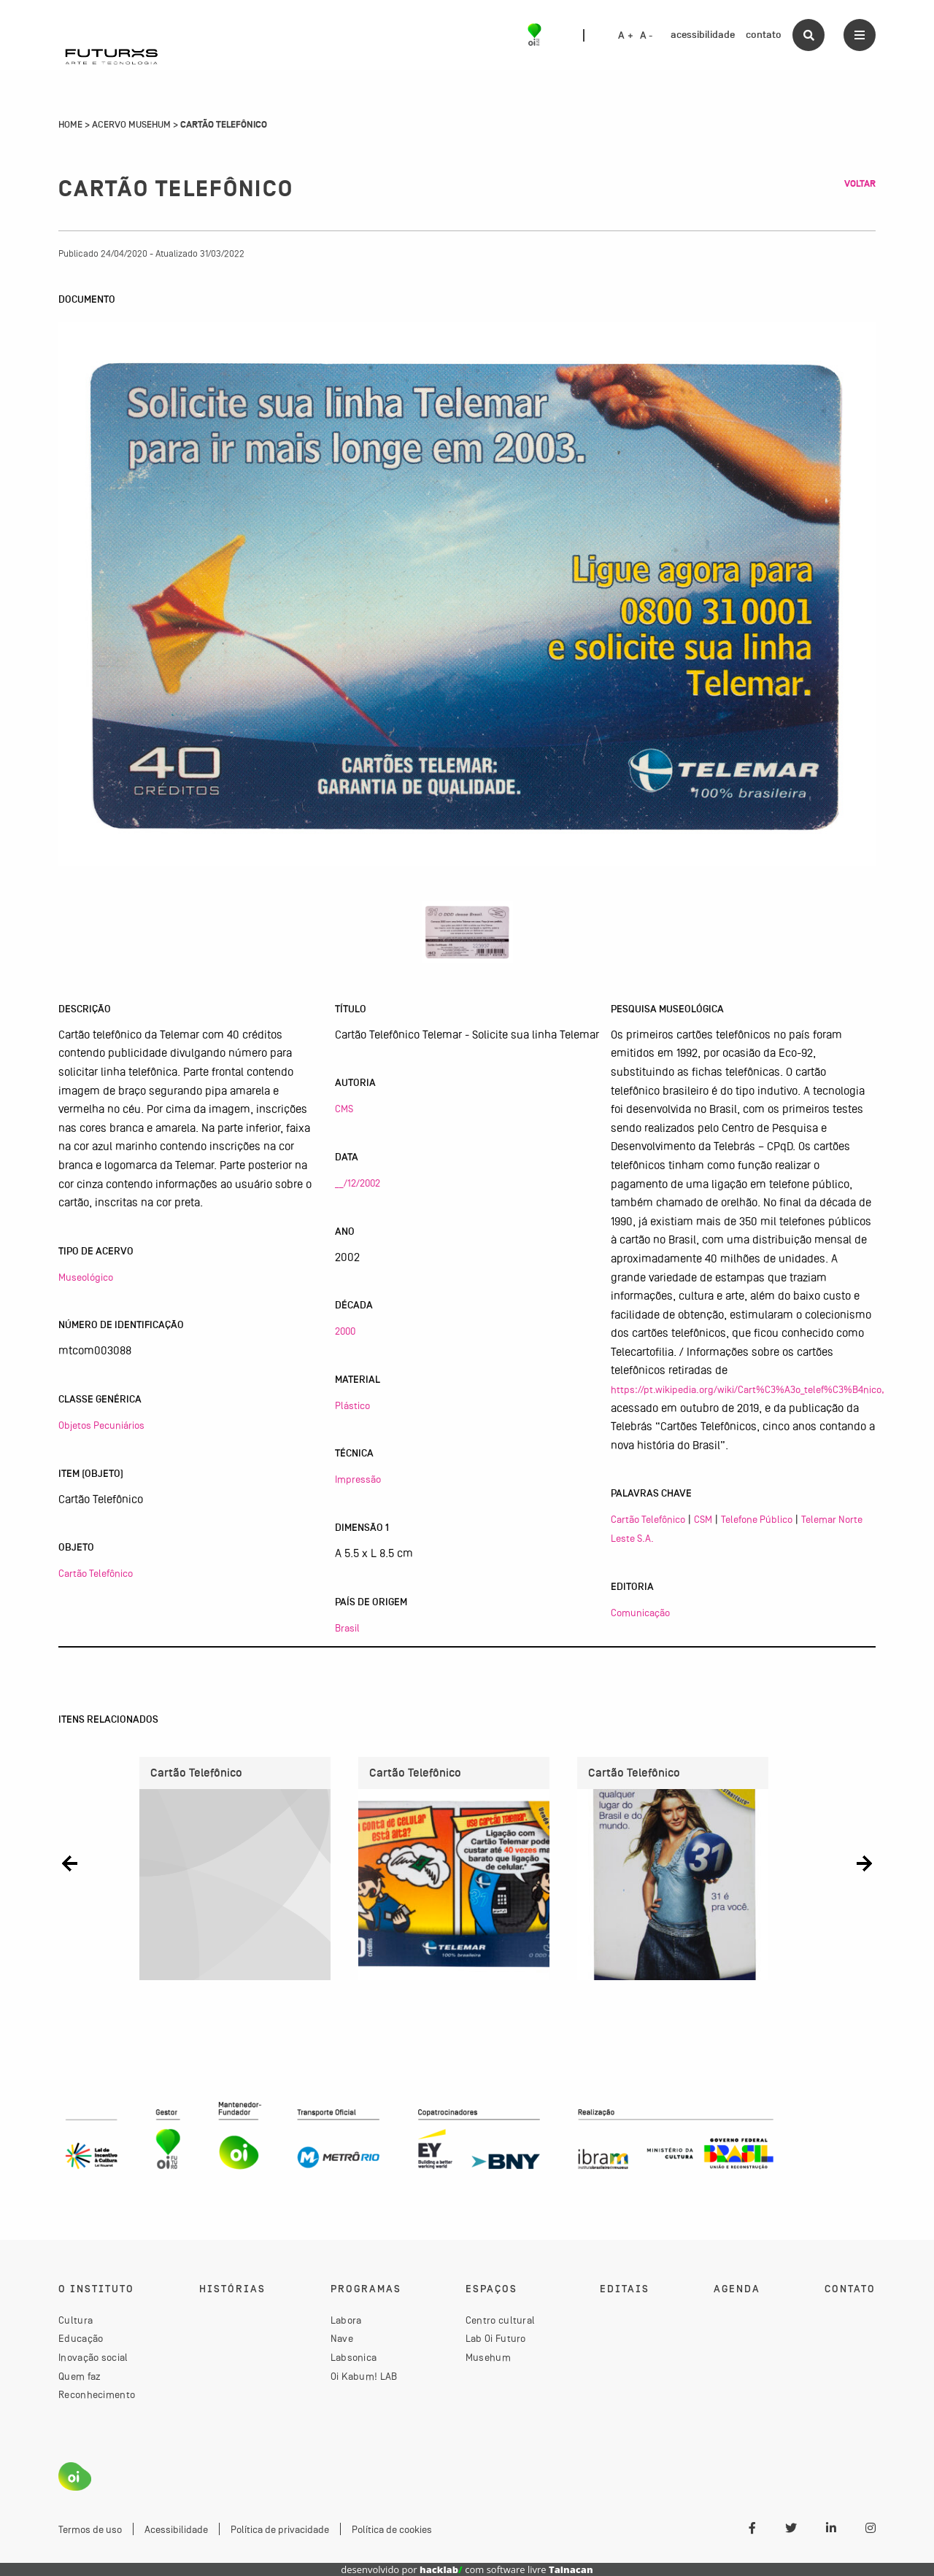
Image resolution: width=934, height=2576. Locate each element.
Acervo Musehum (131, 125)
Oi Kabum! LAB (364, 2376)
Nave (342, 2339)
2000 (345, 1331)
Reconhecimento (96, 2395)
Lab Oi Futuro (496, 2339)
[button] (69, 1863)
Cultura (75, 2320)
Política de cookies (392, 2530)
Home (70, 125)
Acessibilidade (176, 2530)
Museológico (85, 1277)
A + (625, 36)
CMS (344, 1108)
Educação (80, 2339)
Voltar (860, 184)
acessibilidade (703, 34)
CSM (703, 1519)
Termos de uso (90, 2530)
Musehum (488, 2358)
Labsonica (354, 2358)
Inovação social (93, 2358)
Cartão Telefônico (95, 1573)
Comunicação (640, 1612)
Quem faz (79, 2376)
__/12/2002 (357, 1183)
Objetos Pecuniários (101, 1425)
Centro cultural (501, 2320)
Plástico (352, 1405)
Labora (346, 2320)
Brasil (347, 1628)
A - (646, 36)
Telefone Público (756, 1519)
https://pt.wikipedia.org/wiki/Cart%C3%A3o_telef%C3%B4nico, (747, 1389)
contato (763, 34)
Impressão (358, 1479)
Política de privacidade (280, 2530)
